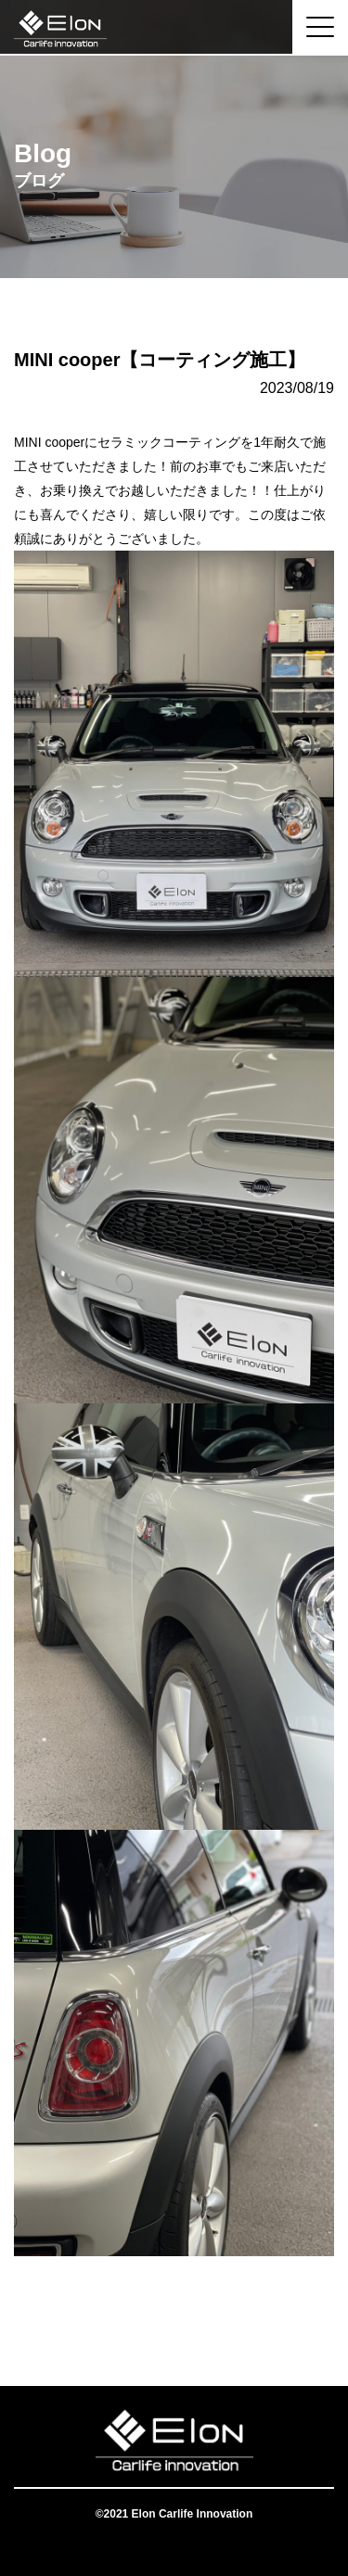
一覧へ (174, 2312)
